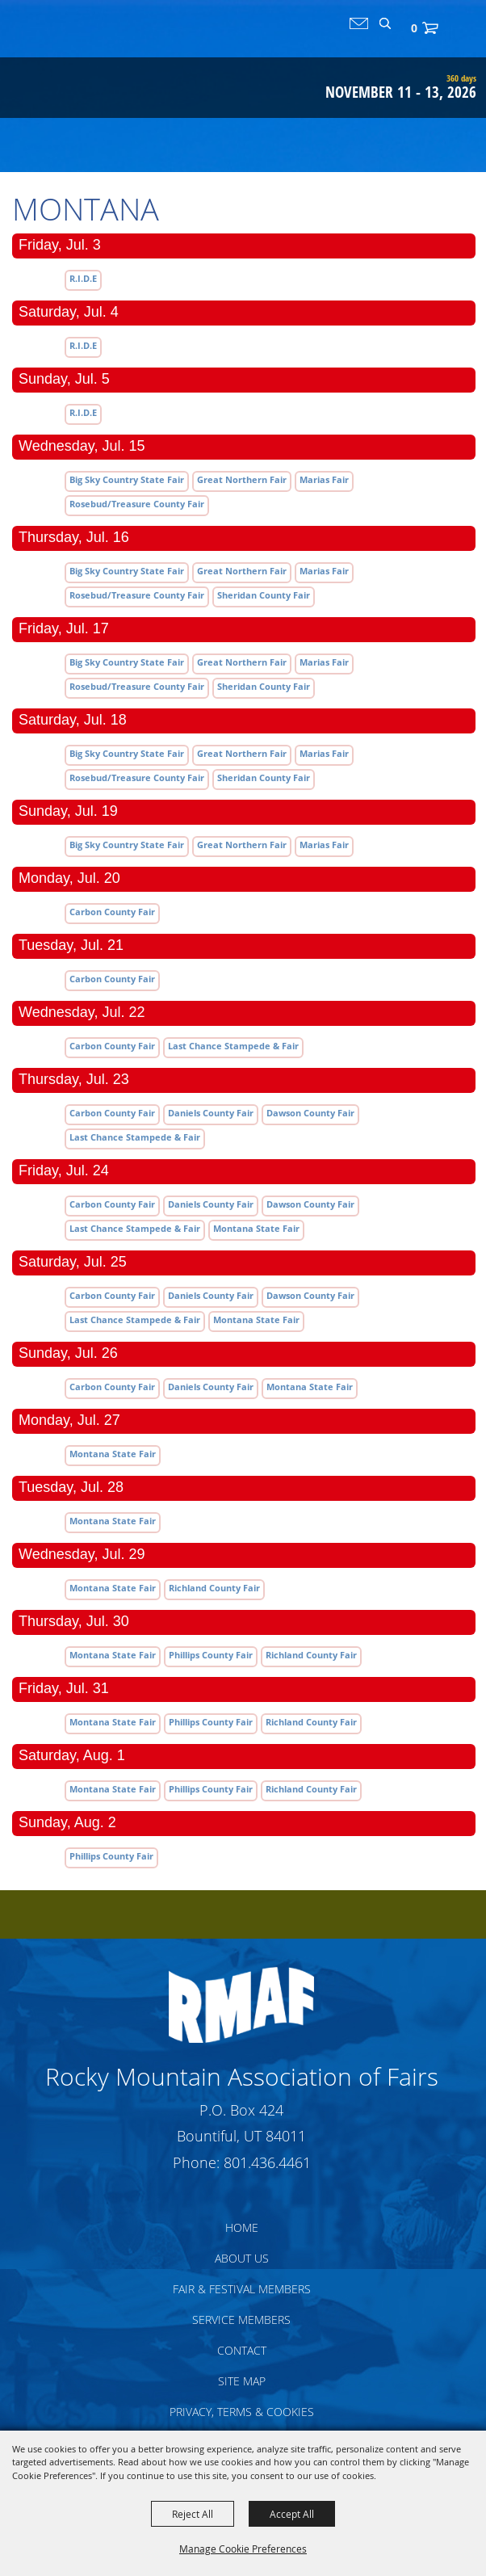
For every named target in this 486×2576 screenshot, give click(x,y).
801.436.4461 (267, 2162)
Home (241, 2227)
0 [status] (414, 28)
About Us (242, 2258)
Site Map (242, 2381)
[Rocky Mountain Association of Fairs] (73, 68)
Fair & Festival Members (242, 2289)
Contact (241, 2350)
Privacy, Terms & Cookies (242, 2411)
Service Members (241, 2319)
